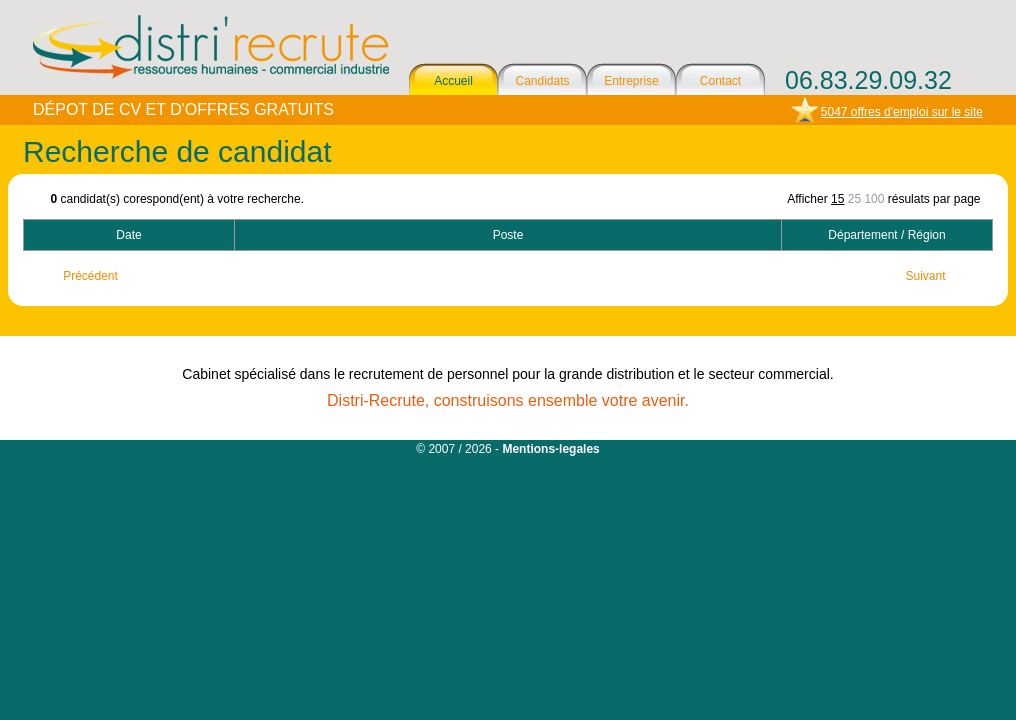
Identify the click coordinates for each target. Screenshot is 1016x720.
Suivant (925, 276)
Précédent (90, 276)
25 (854, 199)
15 (837, 199)
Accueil (453, 81)
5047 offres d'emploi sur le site (902, 112)
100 (874, 199)
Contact (720, 81)
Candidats (542, 81)
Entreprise (631, 81)
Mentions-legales (550, 449)
